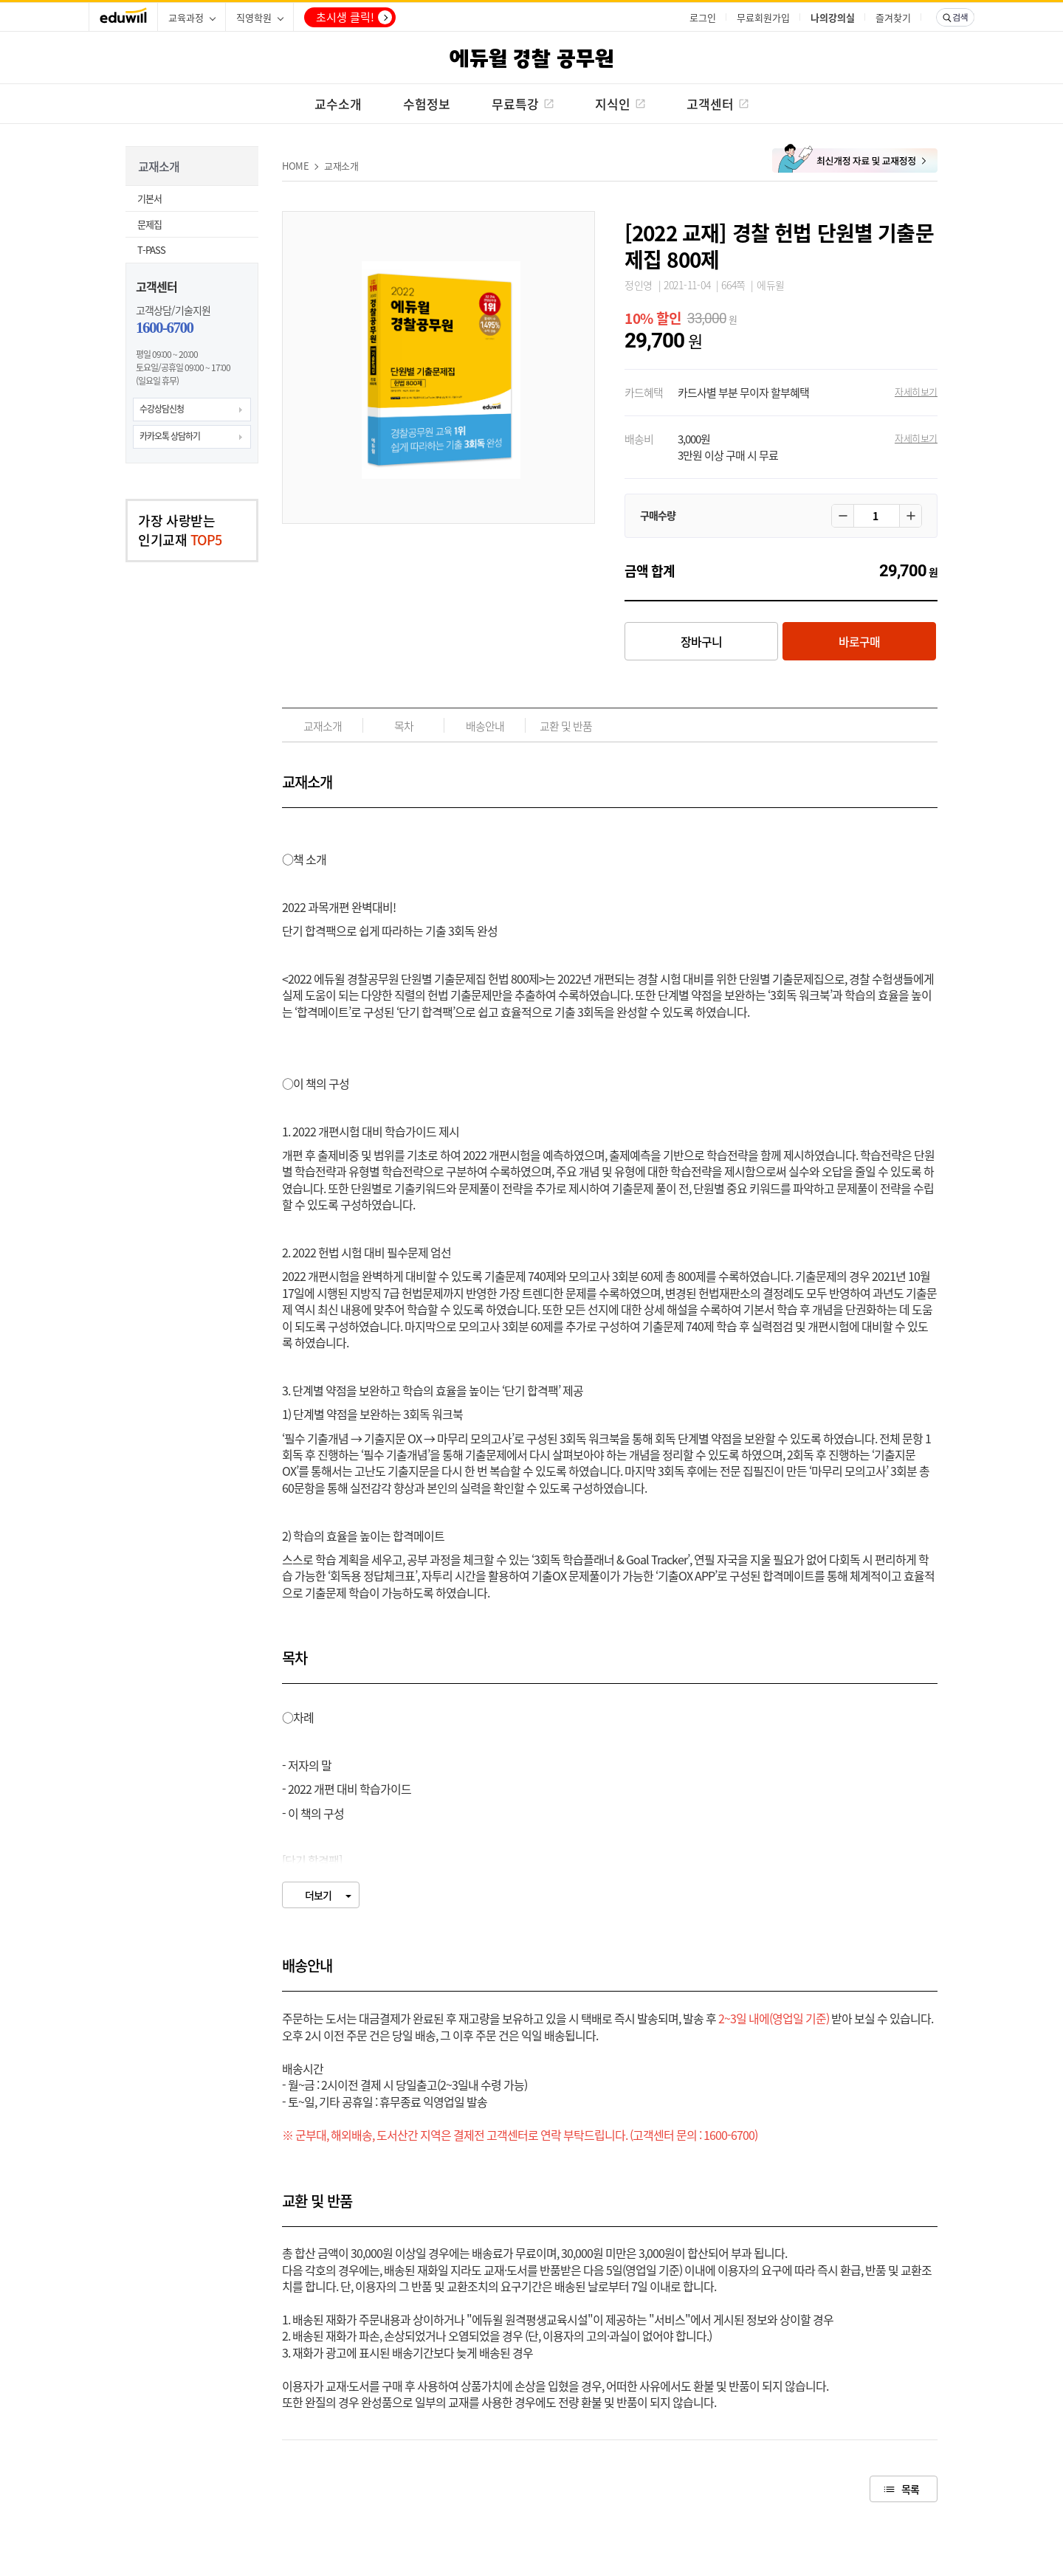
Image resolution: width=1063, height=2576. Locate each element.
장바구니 (701, 641)
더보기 (318, 1895)
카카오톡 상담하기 (170, 436)
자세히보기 (916, 391)
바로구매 (859, 641)
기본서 (149, 198)
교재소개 (341, 166)
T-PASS (151, 250)
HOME (295, 166)
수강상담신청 (162, 408)
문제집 (149, 224)
